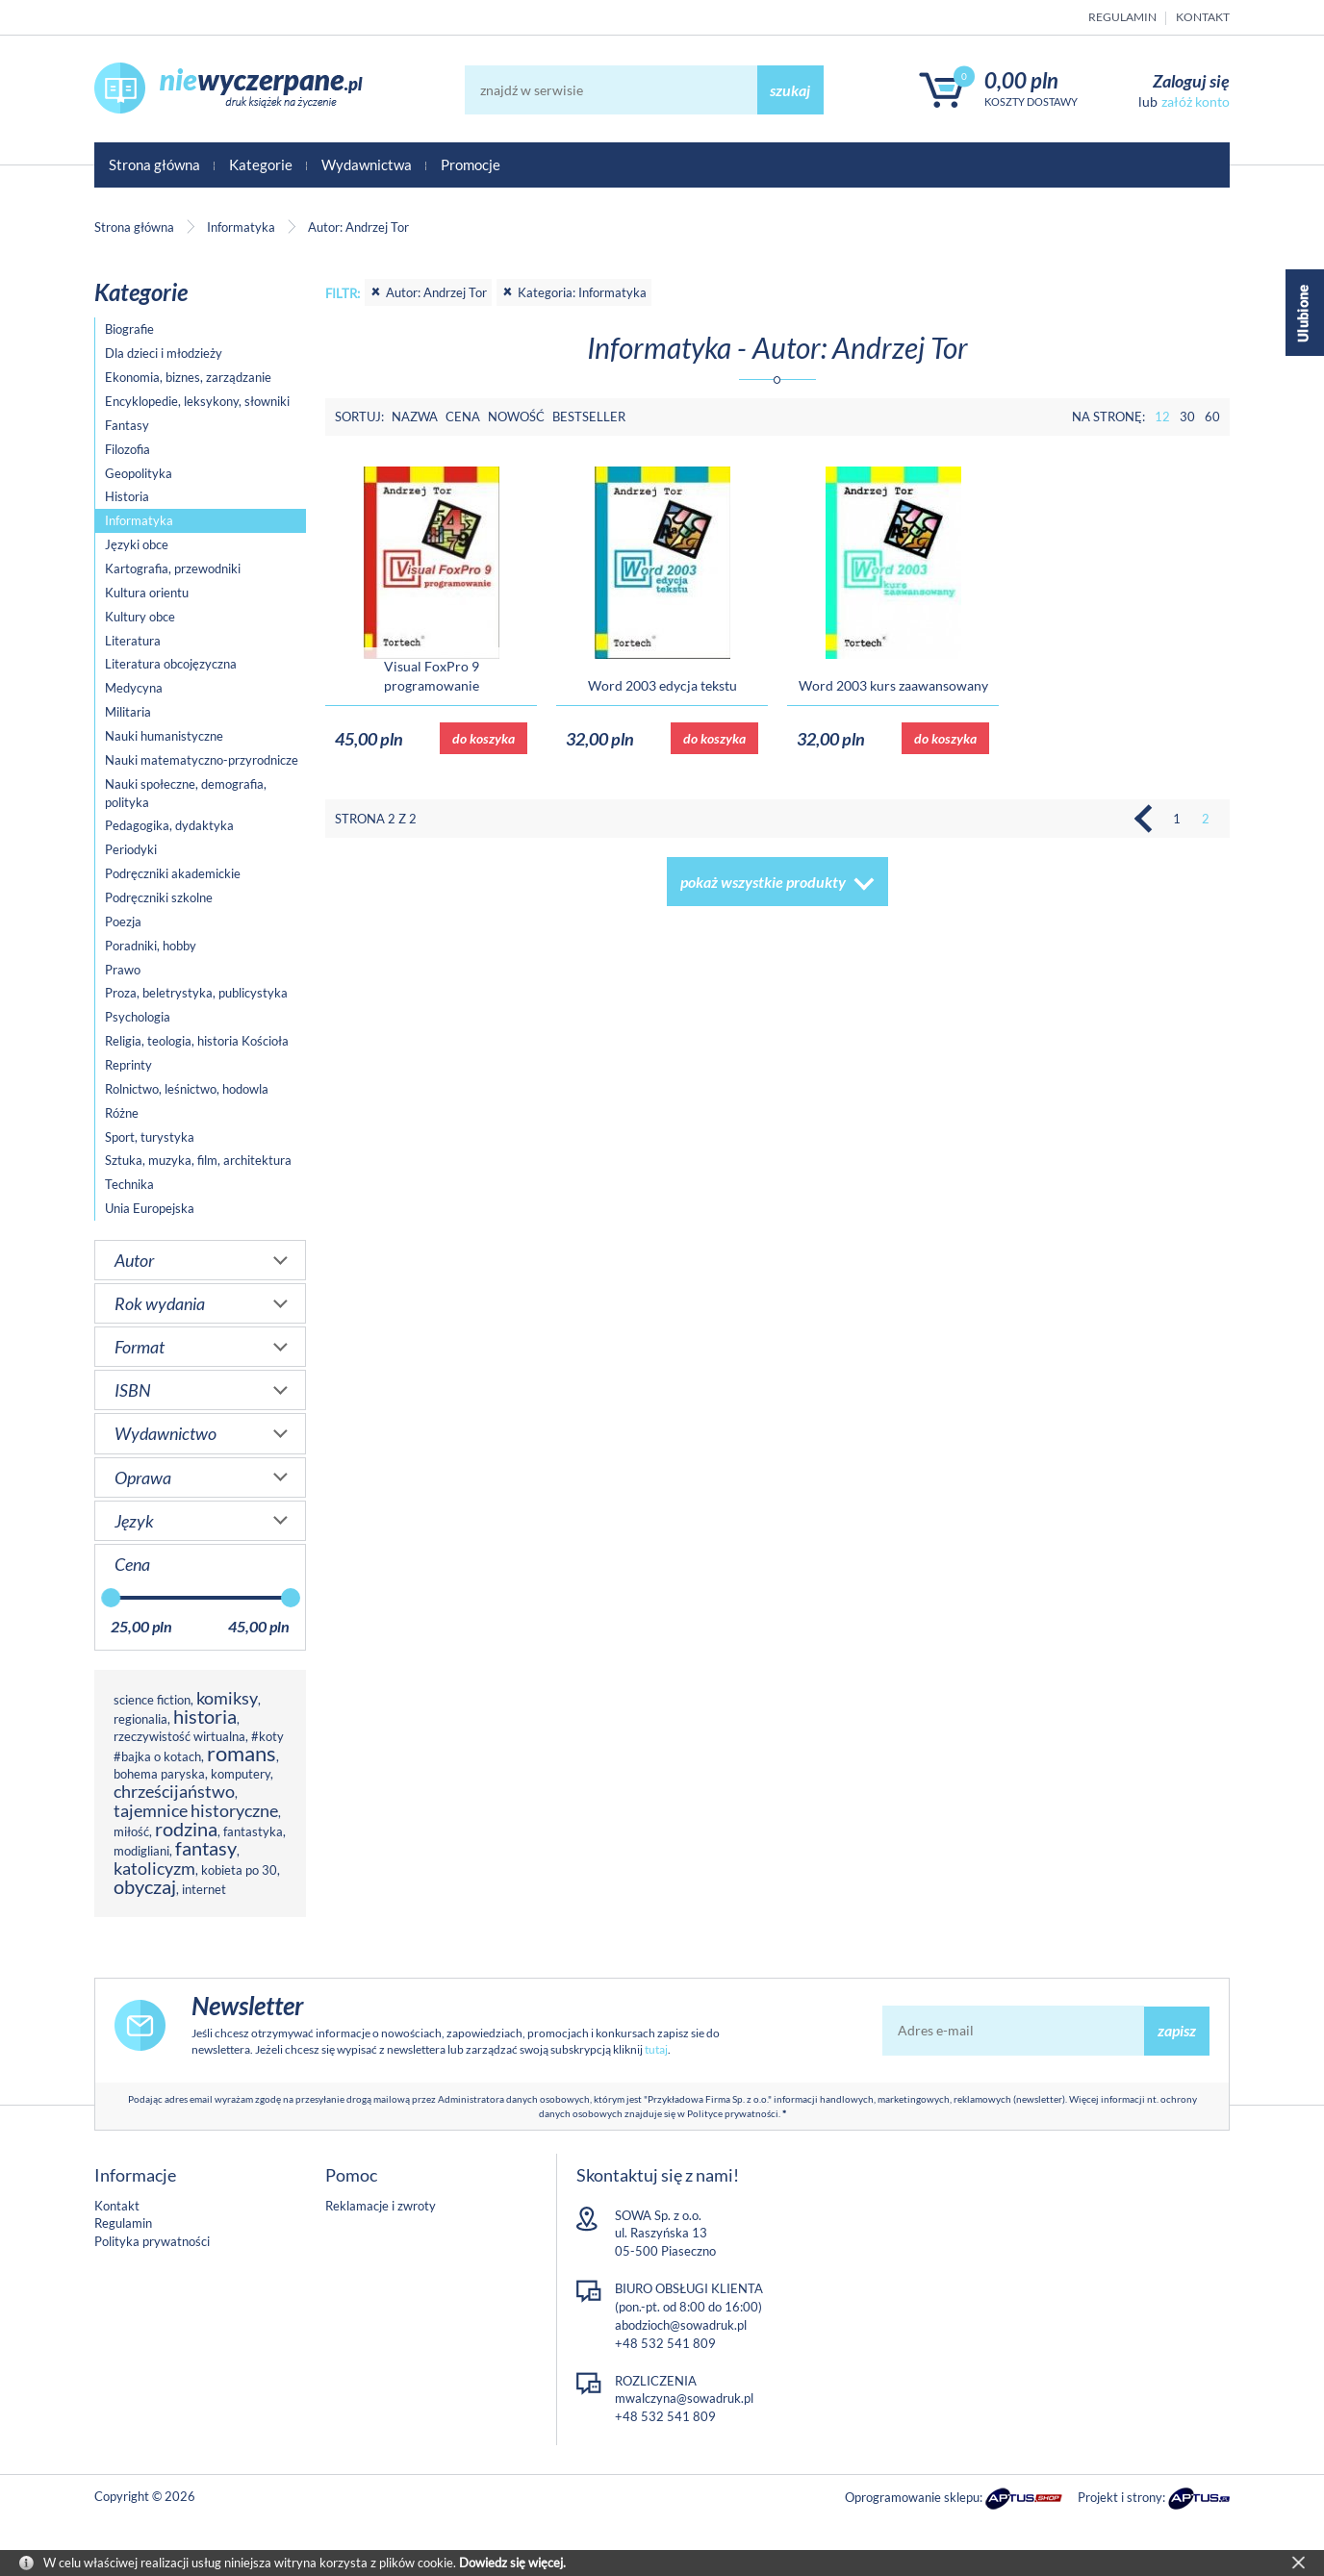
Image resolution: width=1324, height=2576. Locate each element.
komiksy (227, 1697)
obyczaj (145, 1887)
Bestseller (588, 416)
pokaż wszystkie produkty (763, 881)
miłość (131, 1831)
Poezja (123, 921)
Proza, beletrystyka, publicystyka (196, 992)
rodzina (186, 1829)
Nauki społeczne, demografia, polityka (186, 793)
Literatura (133, 640)
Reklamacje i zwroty (380, 2205)
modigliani (141, 1850)
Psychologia (137, 1016)
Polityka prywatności (152, 2241)
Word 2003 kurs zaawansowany (893, 685)
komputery (240, 1773)
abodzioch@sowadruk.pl (681, 2325)
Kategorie (261, 164)
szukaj (790, 90)
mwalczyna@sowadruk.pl (684, 2398)
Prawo (122, 969)
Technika (129, 1184)
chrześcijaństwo (174, 1791)
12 (1162, 416)
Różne (122, 1113)
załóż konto (1195, 101)
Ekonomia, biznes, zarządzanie (188, 377)
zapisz (1177, 2030)
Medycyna (134, 687)
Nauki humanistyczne (164, 736)
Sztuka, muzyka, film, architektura (198, 1160)
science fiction (152, 1699)
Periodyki (131, 849)
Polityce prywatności (732, 2113)
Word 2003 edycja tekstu (662, 685)
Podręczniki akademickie (173, 873)
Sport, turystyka (149, 1137)
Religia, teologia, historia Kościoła (197, 1040)
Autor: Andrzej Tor (428, 292)
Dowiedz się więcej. (512, 2562)
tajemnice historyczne (196, 1810)
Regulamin (1122, 17)
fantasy (206, 1848)
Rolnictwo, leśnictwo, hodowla (186, 1089)
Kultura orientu (147, 592)
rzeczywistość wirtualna (179, 1736)
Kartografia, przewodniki (173, 568)
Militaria (128, 712)
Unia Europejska (149, 1208)
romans (241, 1753)
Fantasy (127, 425)
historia (205, 1716)
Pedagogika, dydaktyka (169, 825)
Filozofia (127, 449)
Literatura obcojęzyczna (171, 663)
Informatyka (139, 520)
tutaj (656, 2049)
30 (1187, 416)
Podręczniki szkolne (159, 897)
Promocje (470, 164)
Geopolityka (138, 473)
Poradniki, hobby (150, 945)
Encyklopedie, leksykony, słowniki (197, 401)
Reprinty (128, 1065)
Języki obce (136, 544)
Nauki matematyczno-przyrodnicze (201, 760)
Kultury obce (140, 616)
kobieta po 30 (239, 1870)
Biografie (129, 329)
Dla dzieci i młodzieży (163, 353)
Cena (463, 416)
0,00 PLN (1021, 80)
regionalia (140, 1719)
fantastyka (253, 1831)
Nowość (516, 416)
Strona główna (154, 164)
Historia (127, 496)
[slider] (110, 1597)
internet (204, 1889)
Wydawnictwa (366, 164)
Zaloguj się (1191, 80)
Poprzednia (1147, 818)
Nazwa (415, 416)
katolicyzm (154, 1868)
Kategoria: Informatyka (574, 292)
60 (1212, 416)
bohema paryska (159, 1773)
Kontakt (1203, 17)
